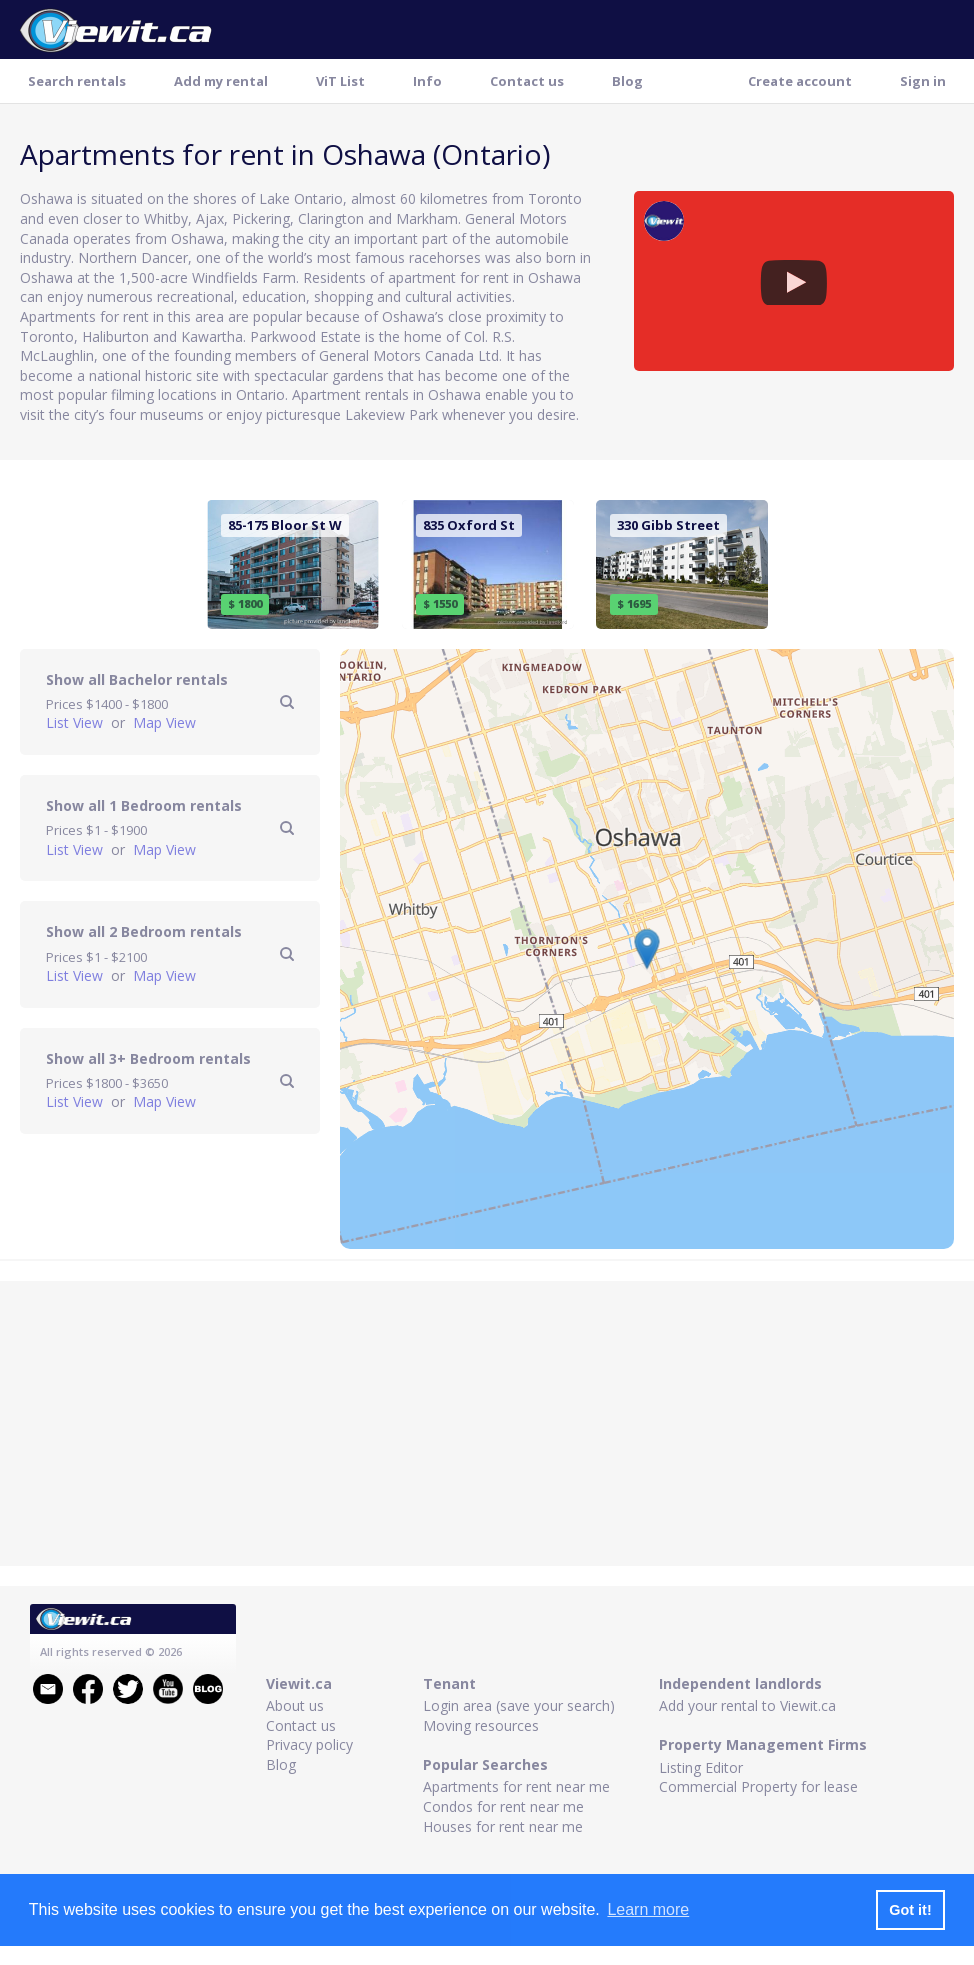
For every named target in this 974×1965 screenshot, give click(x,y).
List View (76, 722)
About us (295, 1705)
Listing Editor (701, 1767)
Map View (164, 722)
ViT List (340, 81)
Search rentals (77, 81)
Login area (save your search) (519, 1705)
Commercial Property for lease (758, 1786)
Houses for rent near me (503, 1826)
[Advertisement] (487, 1426)
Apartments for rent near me (516, 1786)
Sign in (923, 81)
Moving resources (481, 1725)
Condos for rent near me (503, 1806)
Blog (627, 81)
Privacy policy (309, 1744)
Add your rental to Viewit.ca (747, 1705)
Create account (800, 81)
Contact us (527, 81)
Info (427, 81)
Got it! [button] (910, 1910)
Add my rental (221, 81)
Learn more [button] (648, 1909)
